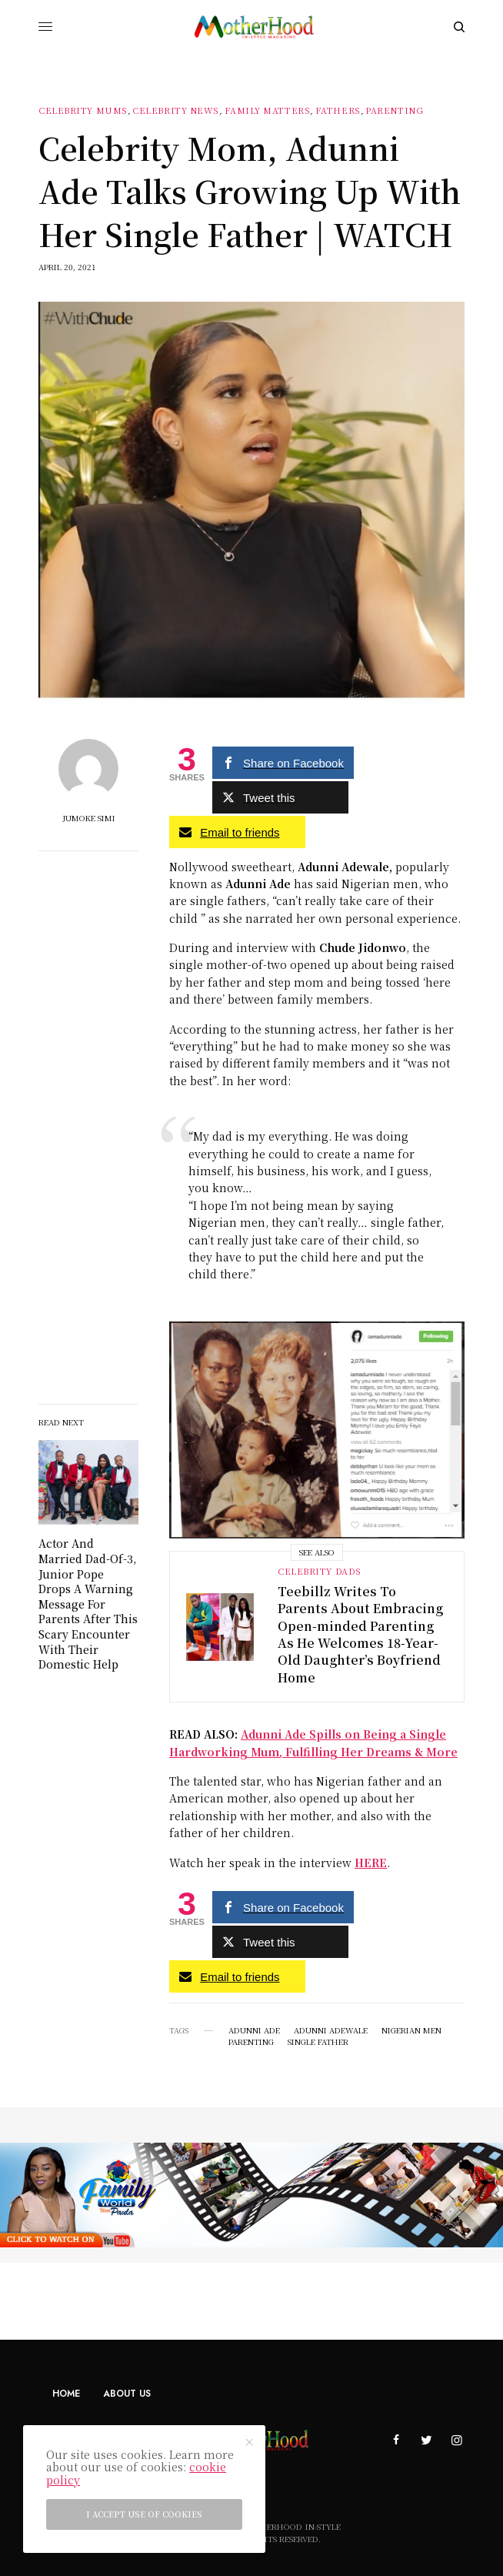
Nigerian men (411, 2030)
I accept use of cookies (144, 2514)
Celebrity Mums (83, 110)
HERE (371, 1862)
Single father (318, 2042)
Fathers (338, 110)
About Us (127, 2394)
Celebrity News (175, 110)
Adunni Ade (254, 2030)
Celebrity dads (319, 1571)
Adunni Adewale (331, 2030)
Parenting (394, 110)
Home (66, 2394)
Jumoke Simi (88, 818)
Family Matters (268, 110)
